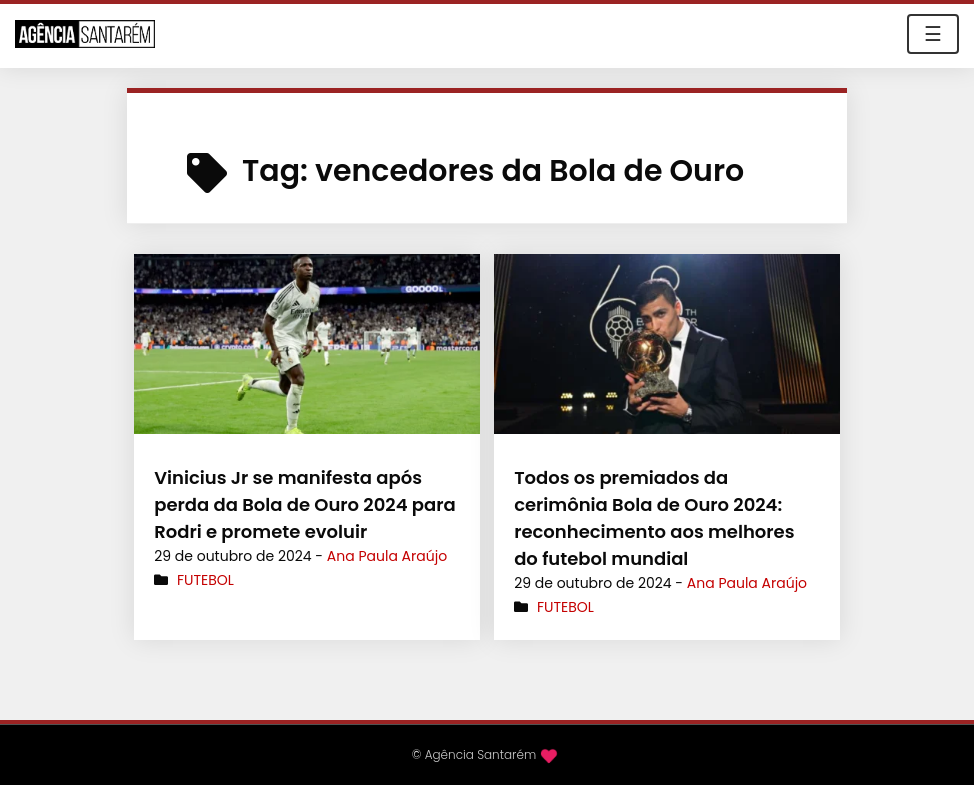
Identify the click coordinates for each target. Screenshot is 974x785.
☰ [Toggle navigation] (933, 34)
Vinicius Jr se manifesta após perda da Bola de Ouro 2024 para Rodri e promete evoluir (305, 504)
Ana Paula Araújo (387, 556)
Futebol (205, 580)
